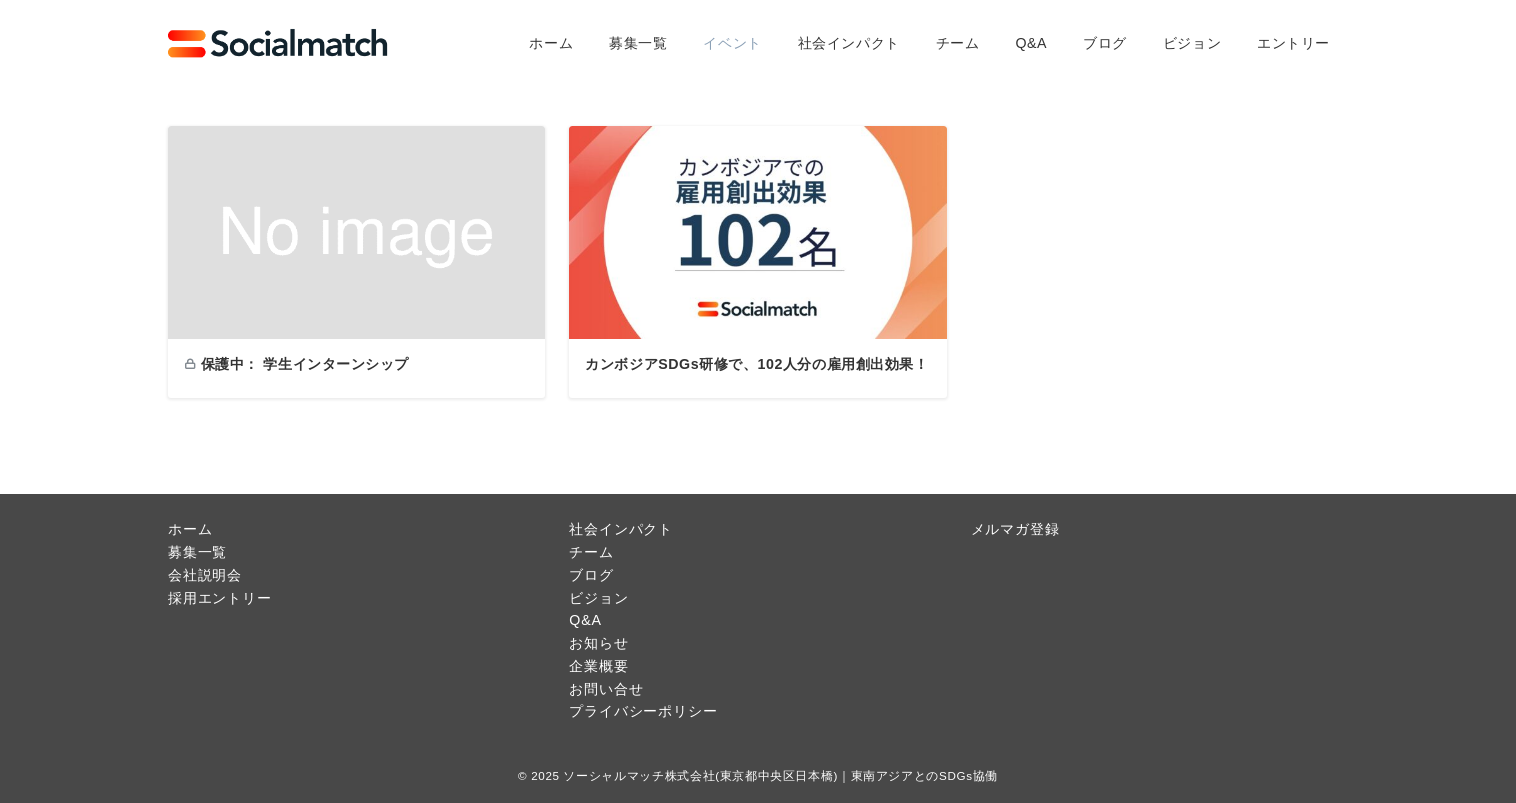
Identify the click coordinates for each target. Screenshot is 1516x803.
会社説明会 (205, 575)
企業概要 (598, 666)
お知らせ (598, 643)
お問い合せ (606, 689)
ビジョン (598, 598)
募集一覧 (197, 552)
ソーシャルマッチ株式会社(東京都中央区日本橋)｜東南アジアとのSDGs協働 (780, 775)
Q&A (585, 620)
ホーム (190, 529)
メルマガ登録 (1015, 529)
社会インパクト (621, 529)
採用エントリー (220, 598)
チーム (591, 552)
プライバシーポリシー (643, 711)
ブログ (591, 575)
